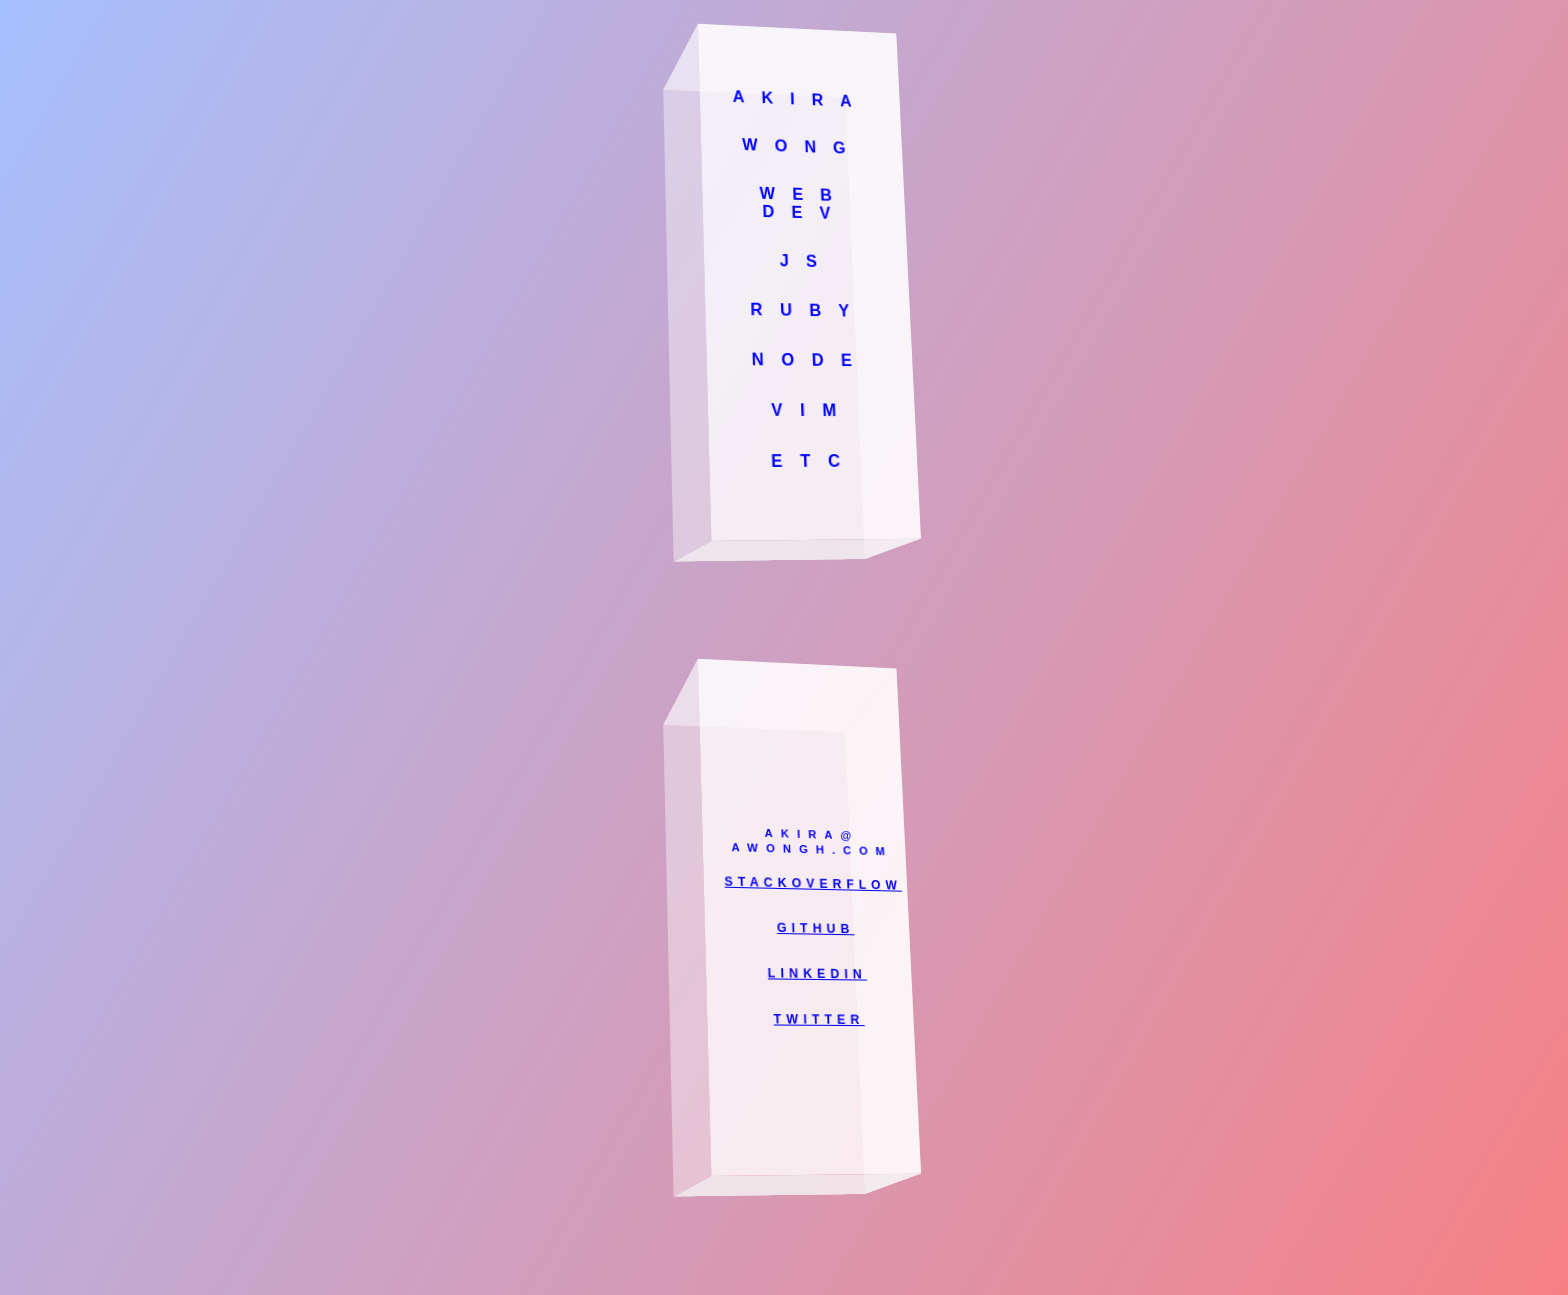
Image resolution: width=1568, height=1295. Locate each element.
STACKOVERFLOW (813, 883)
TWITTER (818, 1018)
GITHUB (816, 928)
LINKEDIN (817, 973)
